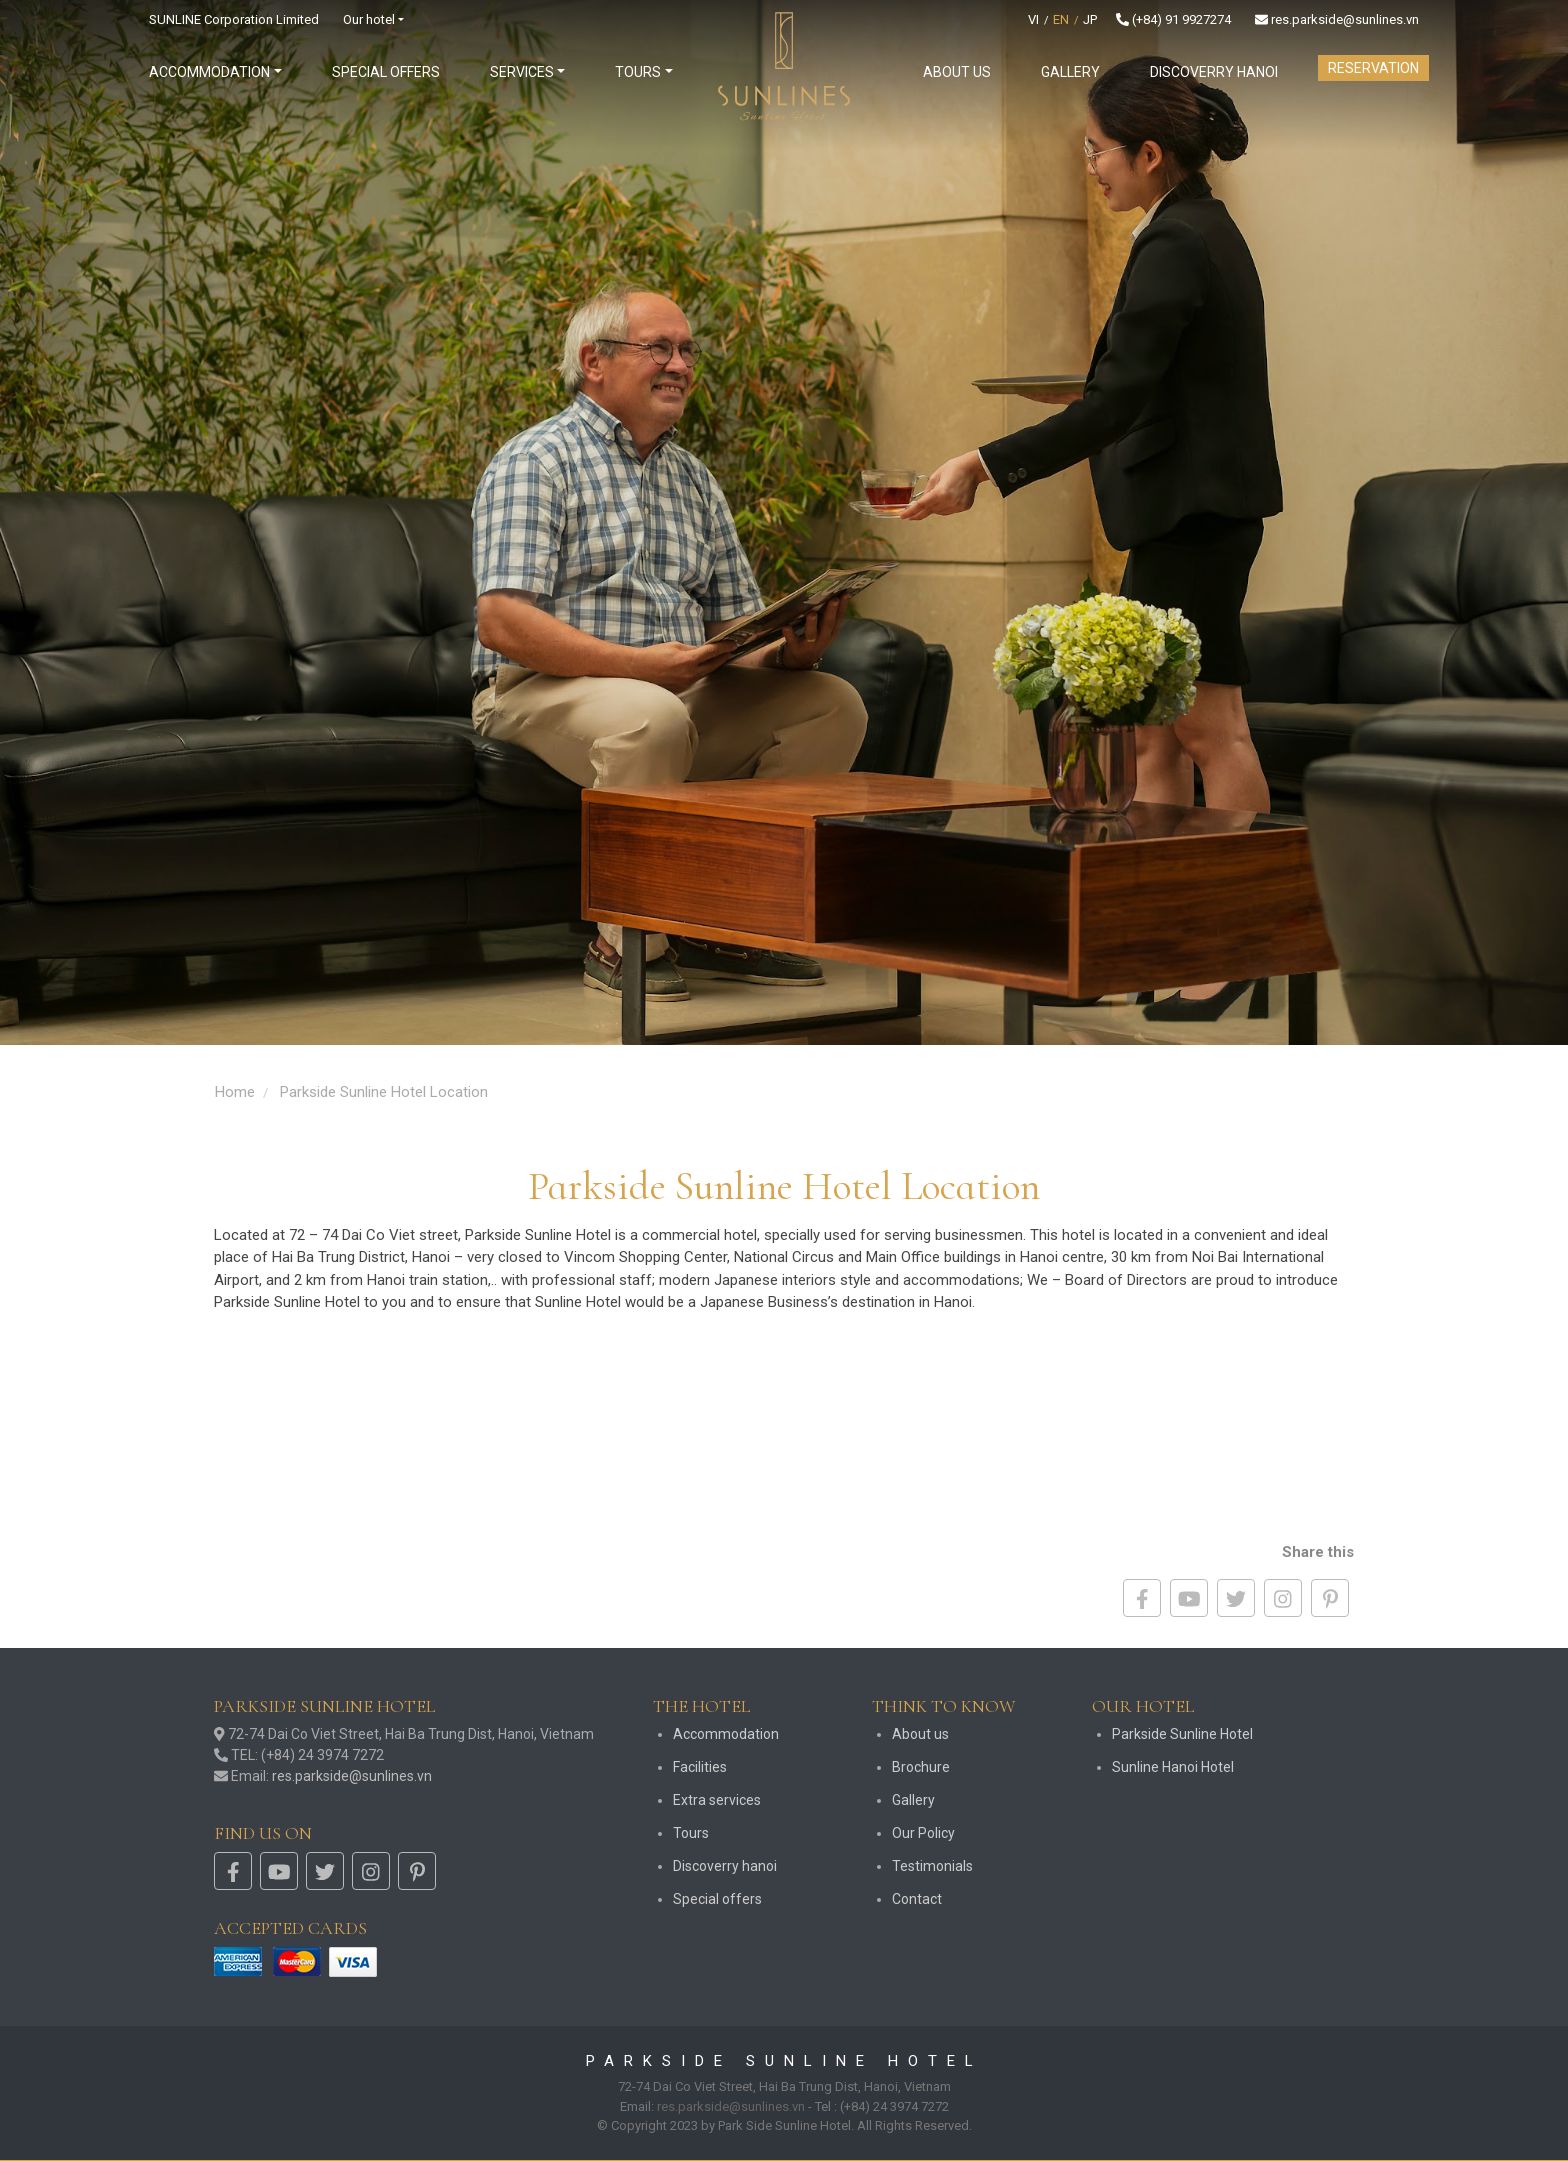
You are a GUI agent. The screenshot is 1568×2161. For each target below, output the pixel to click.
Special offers (386, 72)
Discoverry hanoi (1214, 72)
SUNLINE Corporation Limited (234, 19)
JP (1090, 19)
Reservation (1373, 68)
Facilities (700, 1767)
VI (1033, 19)
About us (957, 72)
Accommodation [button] (209, 72)
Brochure (921, 1767)
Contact (917, 1899)
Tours (691, 1833)
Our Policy (923, 1833)
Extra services (717, 1800)
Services (522, 72)
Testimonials (932, 1866)
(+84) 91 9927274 (1173, 19)
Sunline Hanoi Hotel (1173, 1767)
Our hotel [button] (369, 19)
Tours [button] (638, 72)
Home (235, 1092)
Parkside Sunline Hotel (1182, 1734)
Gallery (1070, 72)
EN (1061, 19)
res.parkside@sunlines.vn (1337, 19)
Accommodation (726, 1734)
